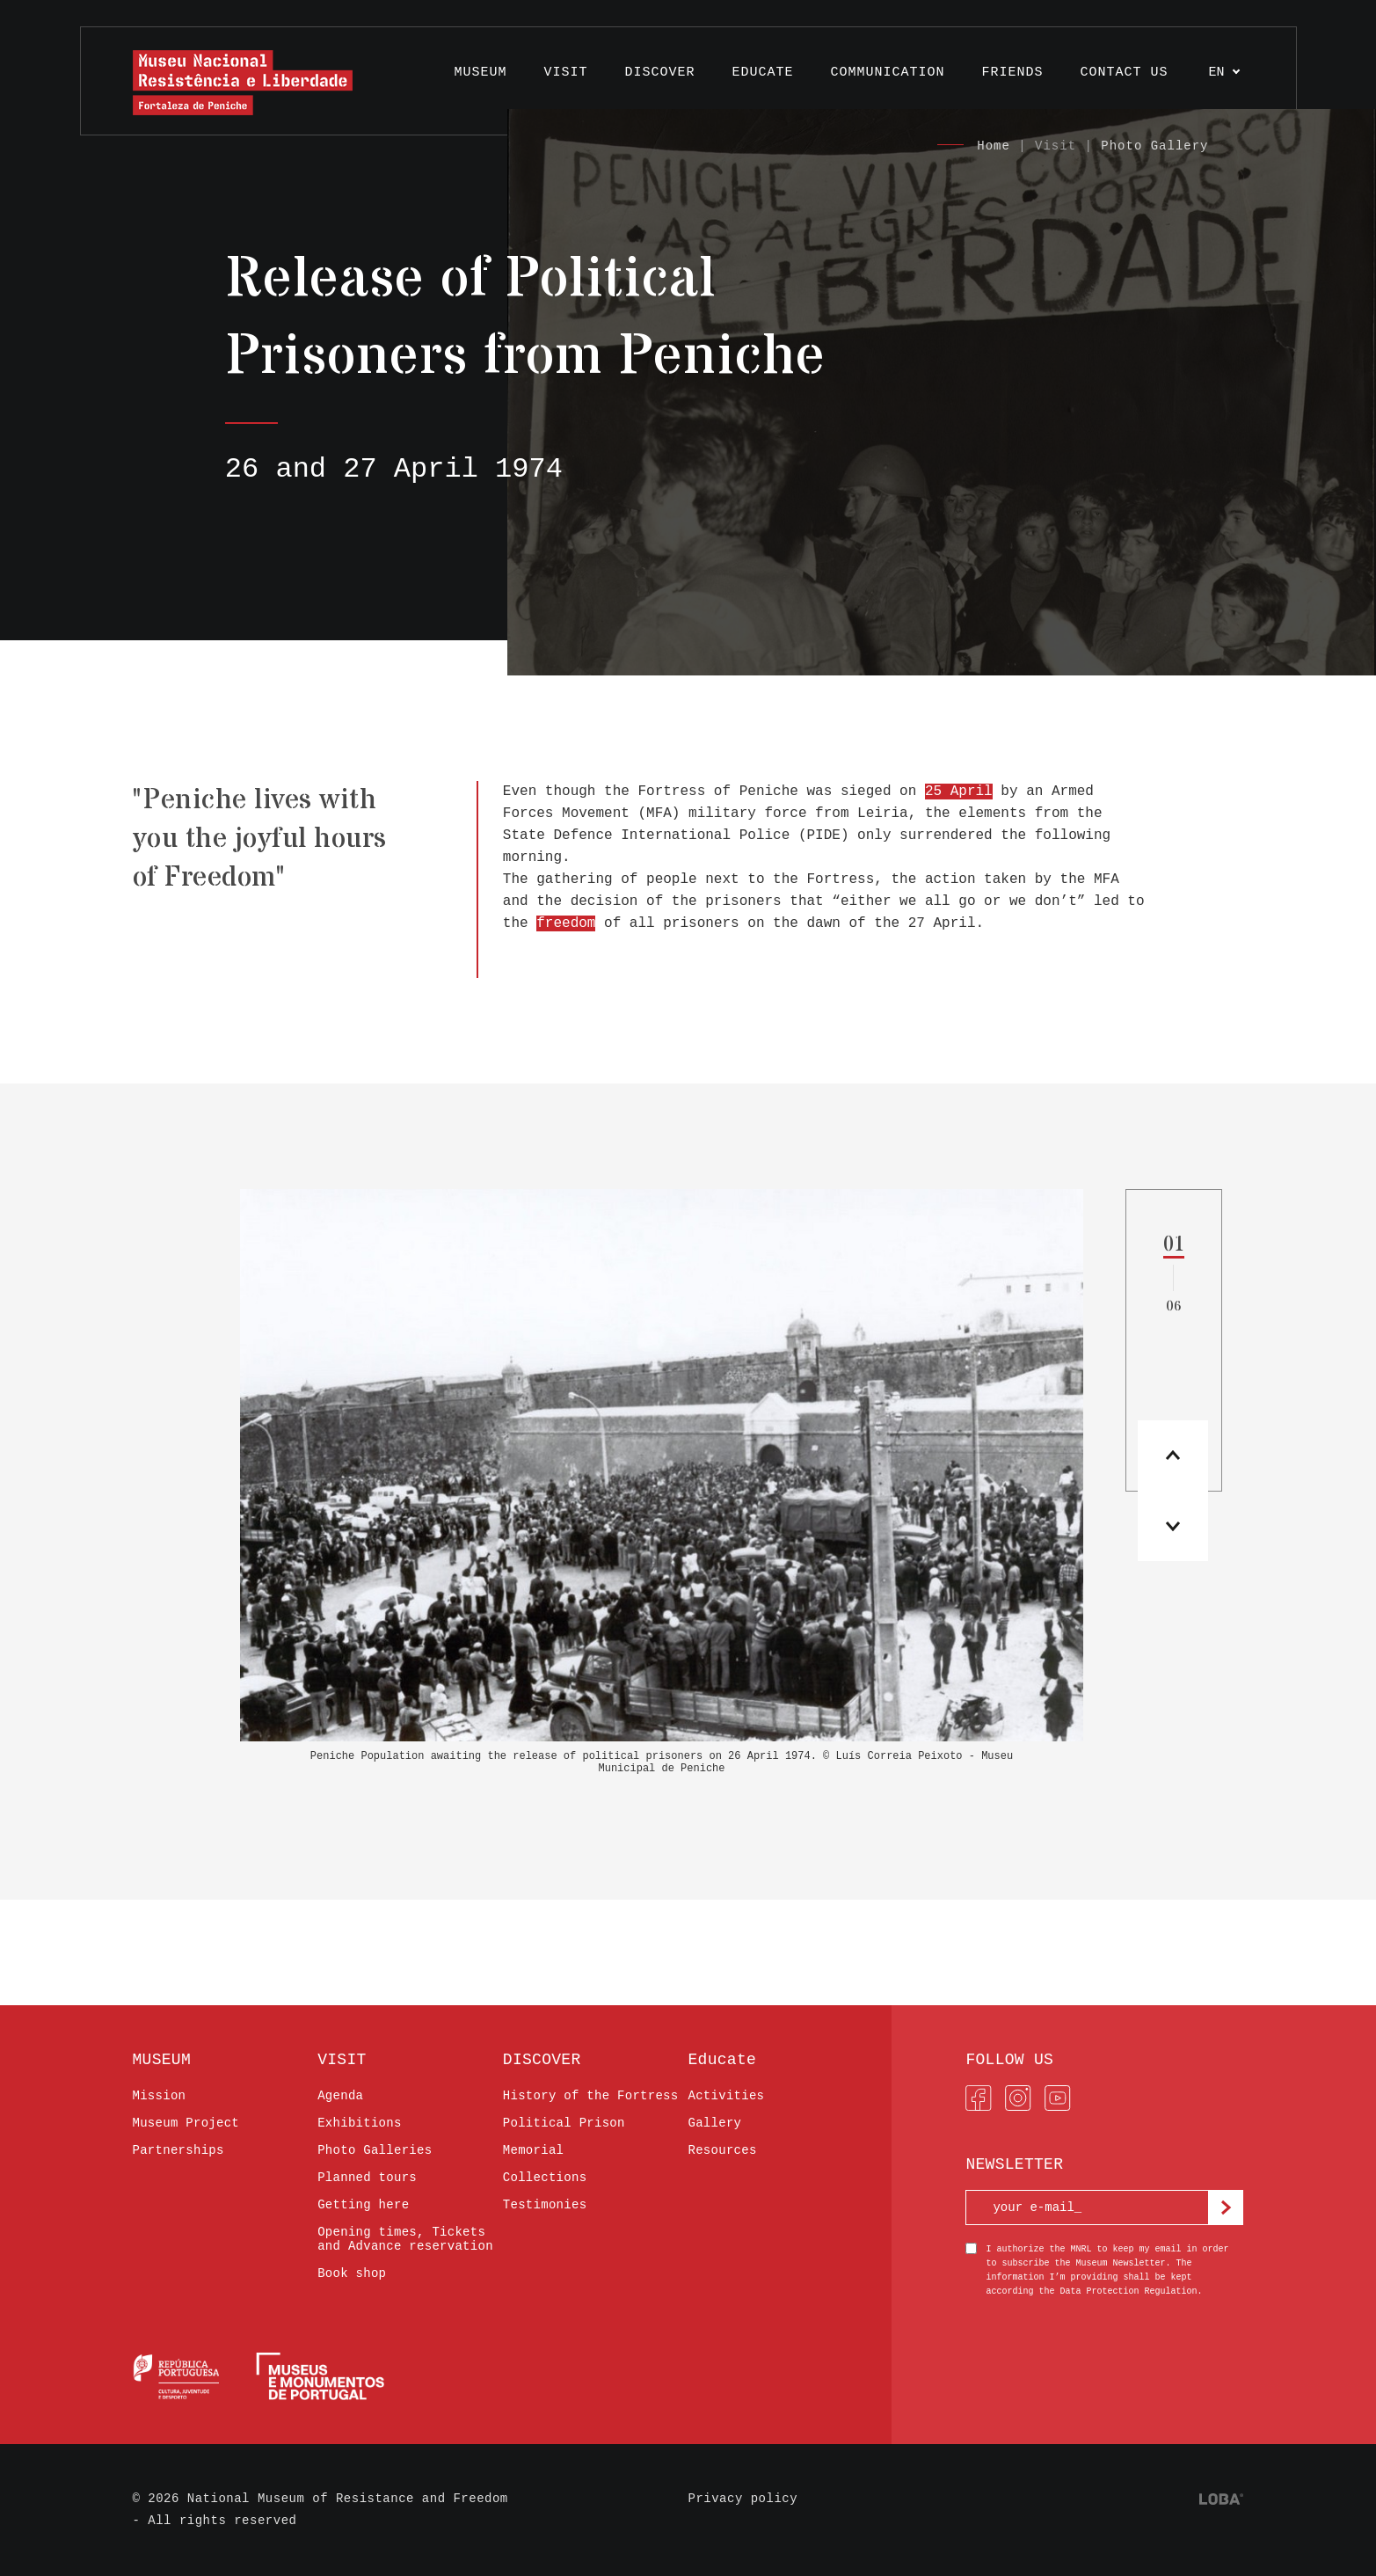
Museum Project (186, 2123)
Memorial (533, 2150)
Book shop (351, 2273)
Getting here (363, 2205)
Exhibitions (359, 2123)
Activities (726, 2096)
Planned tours (367, 2178)
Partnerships (178, 2150)
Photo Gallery (1154, 146)
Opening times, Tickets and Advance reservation (405, 2239)
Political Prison (564, 2123)
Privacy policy (743, 2499)
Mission (159, 2096)
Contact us (1124, 72)
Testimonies (545, 2205)
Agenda (340, 2096)
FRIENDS (1012, 72)
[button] (1173, 1526)
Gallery (714, 2123)
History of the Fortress (591, 2096)
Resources (722, 2150)
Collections (545, 2178)
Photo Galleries (374, 2150)
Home (993, 146)
